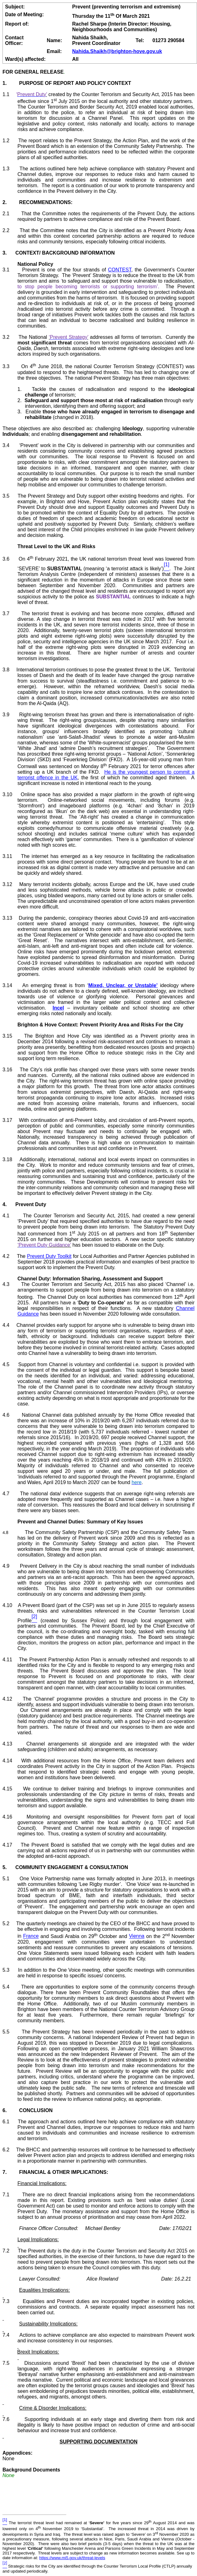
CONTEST (119, 269)
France (31, 1936)
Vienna (137, 1936)
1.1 (9, 94)
